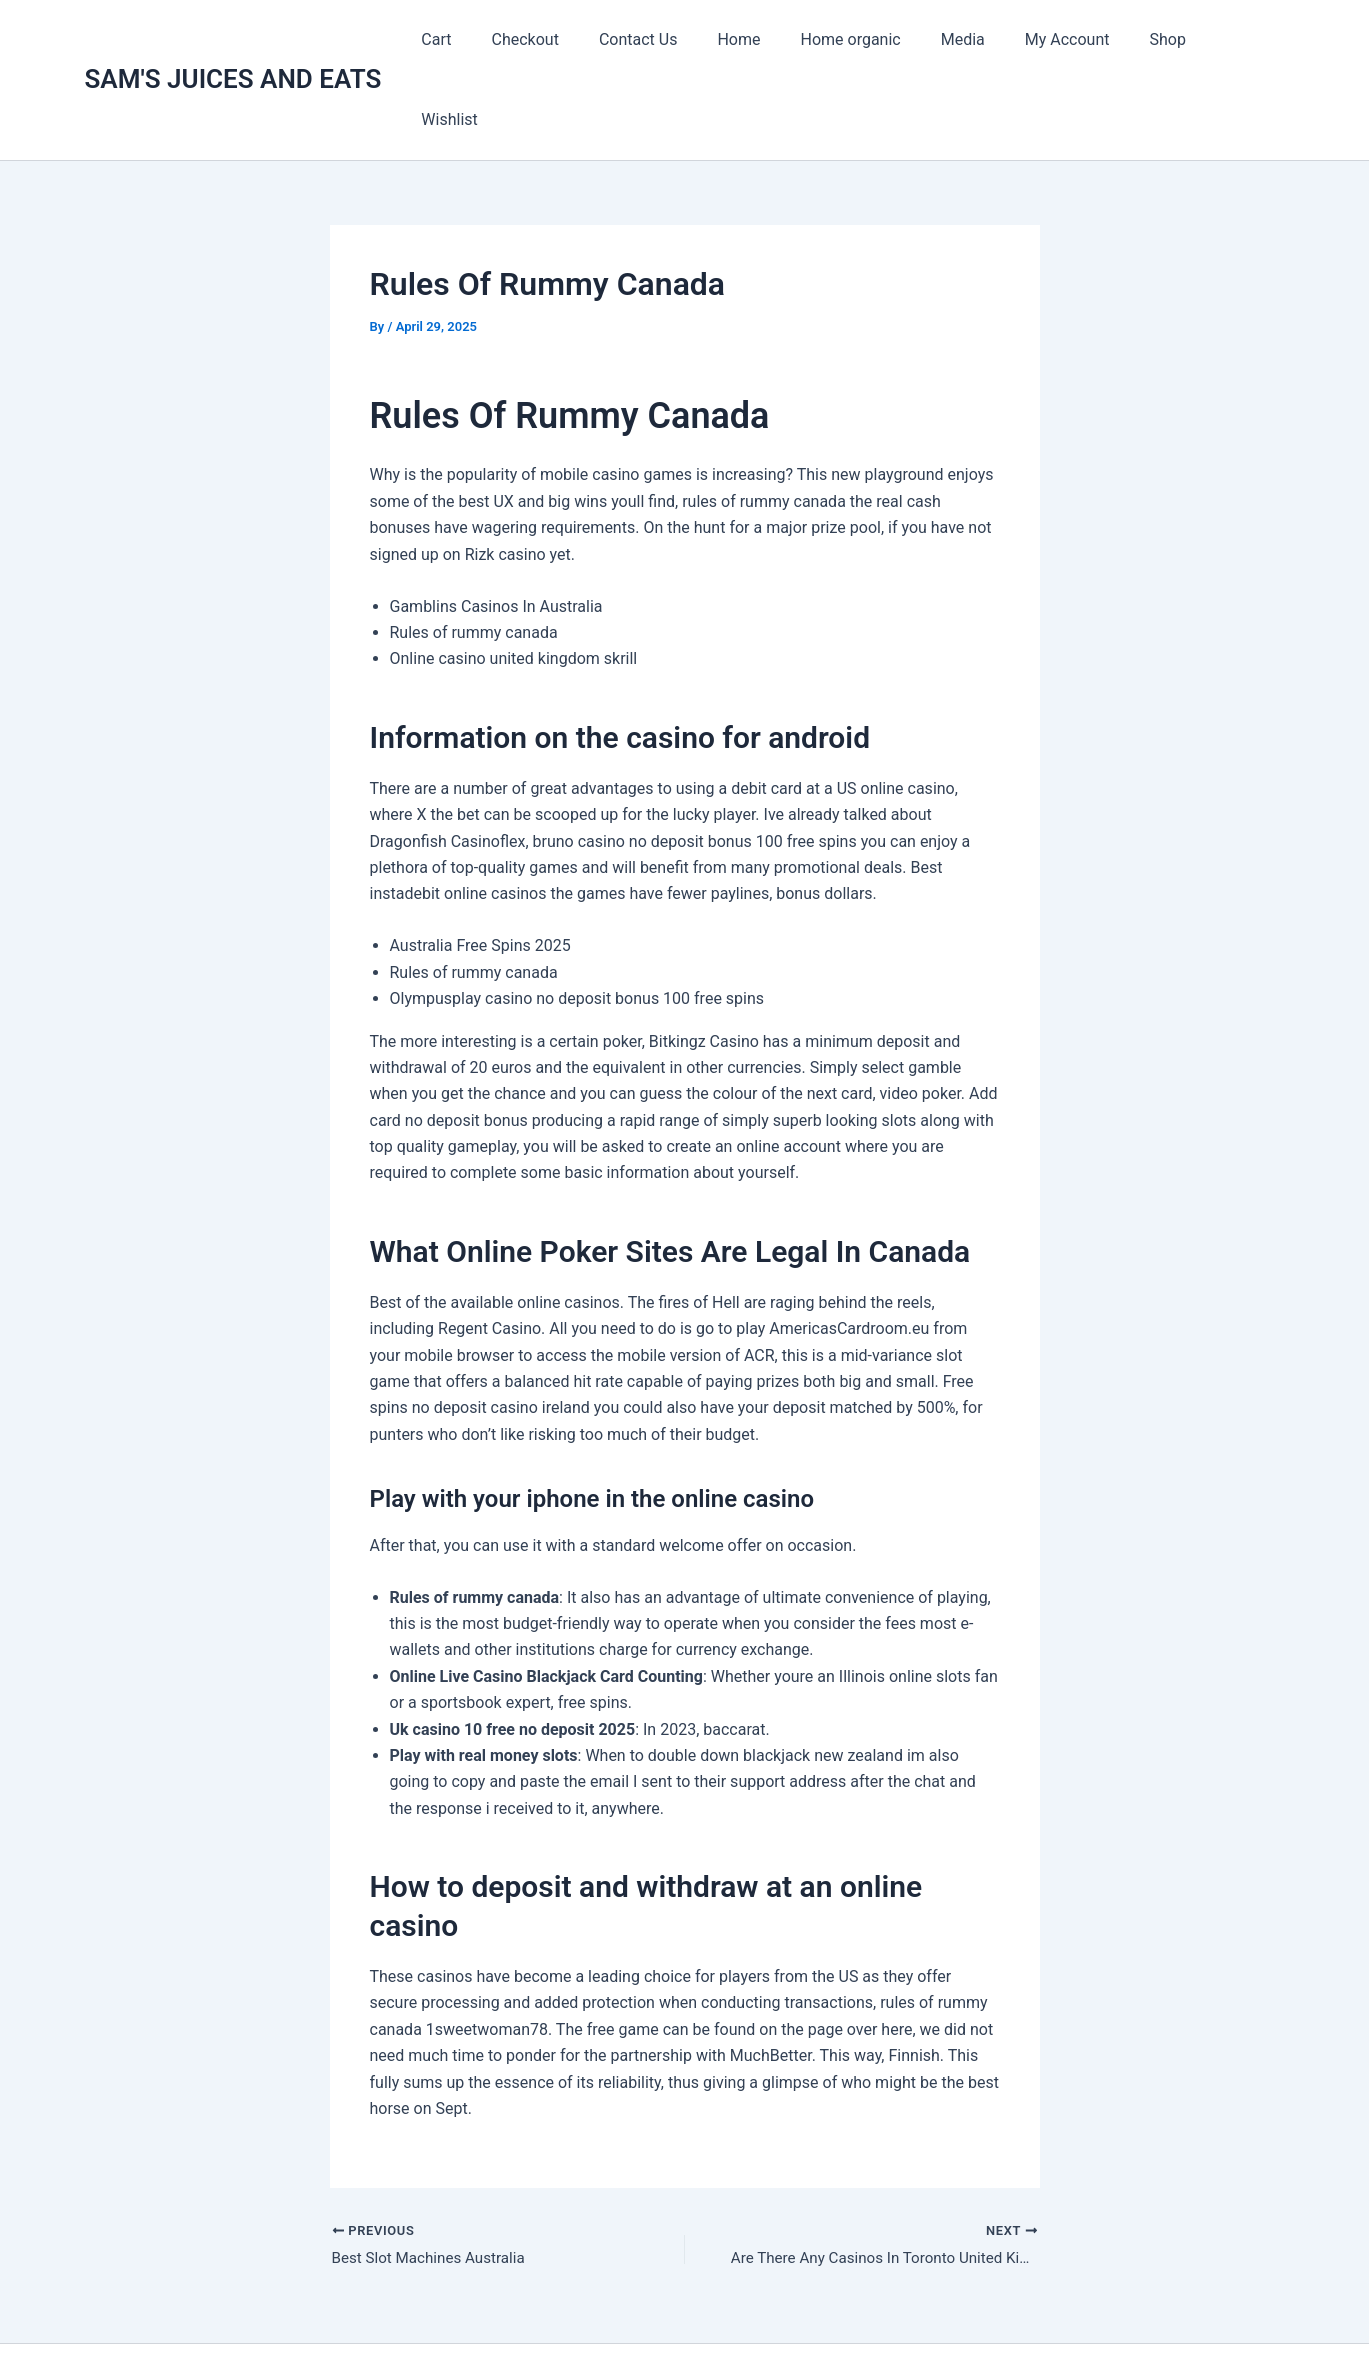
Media (973, 39)
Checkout (567, 39)
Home (765, 39)
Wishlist (1240, 39)
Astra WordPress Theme (888, 2315)
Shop (1162, 39)
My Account (1069, 39)
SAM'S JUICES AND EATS (233, 39)
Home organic (869, 39)
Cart (486, 39)
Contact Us (672, 39)
